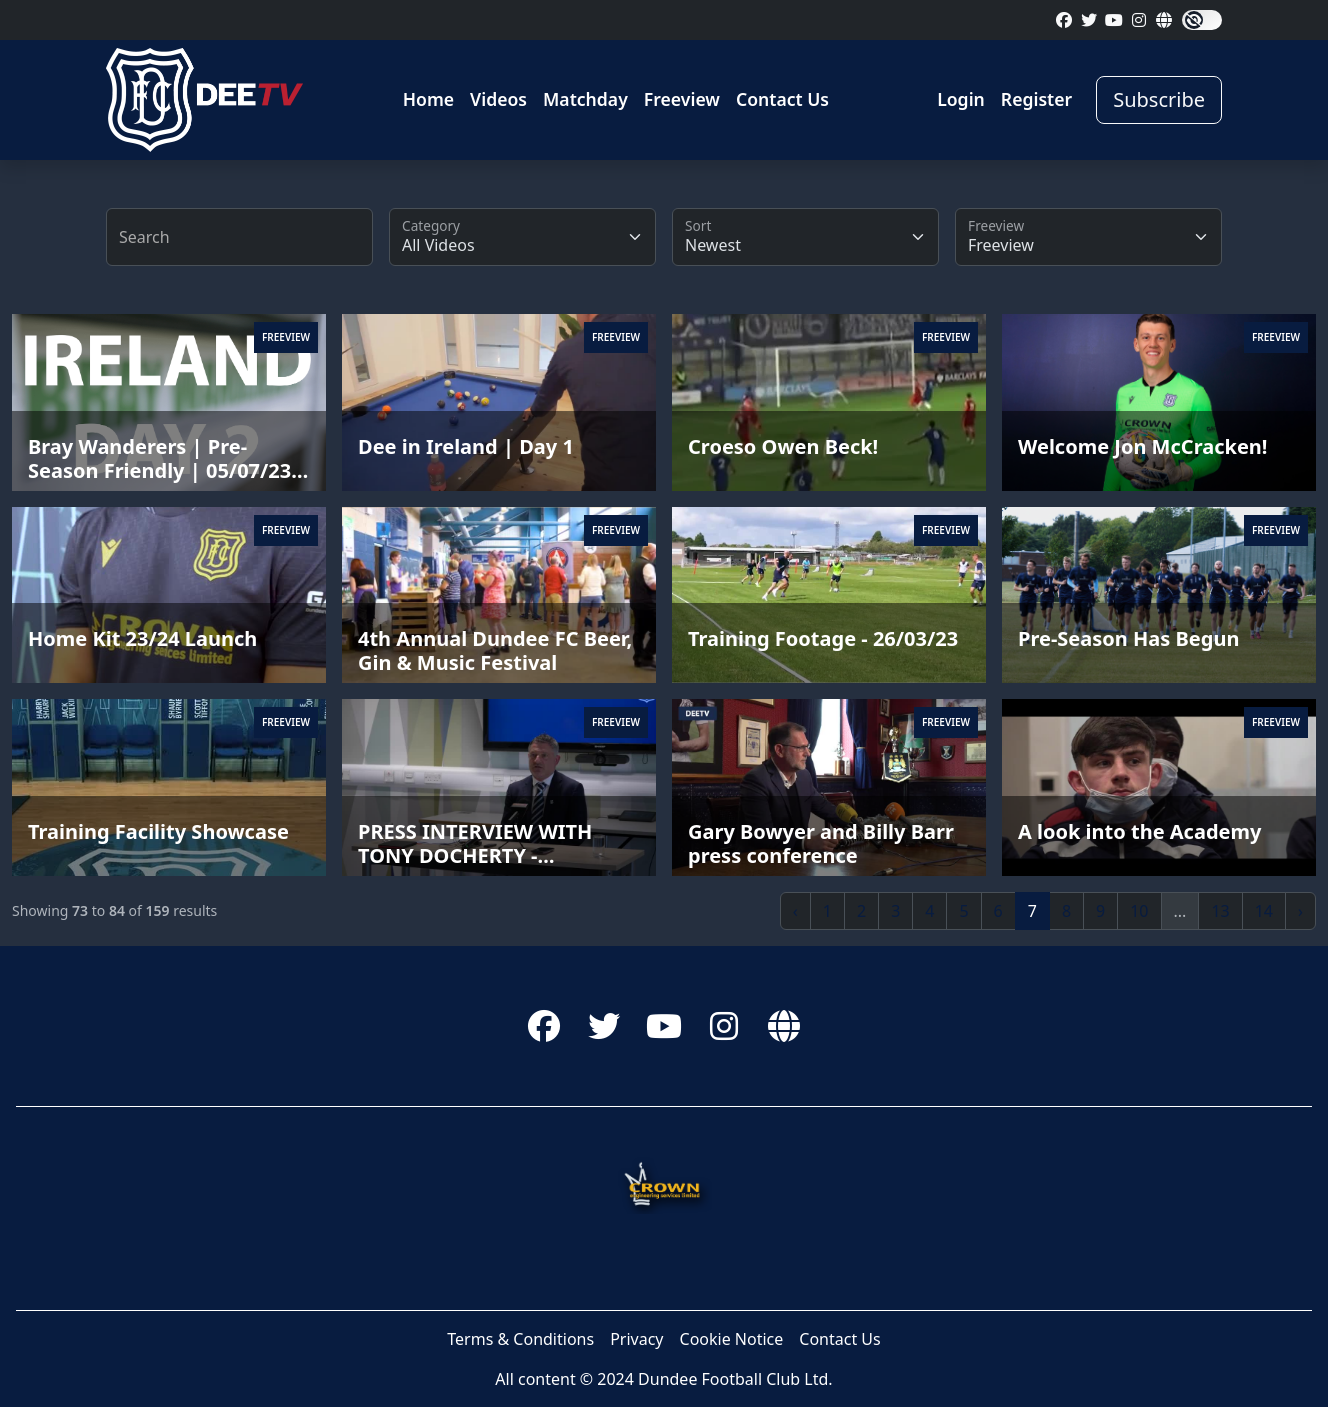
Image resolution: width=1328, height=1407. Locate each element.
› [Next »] (1300, 911)
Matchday (585, 99)
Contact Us (782, 99)
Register (1036, 99)
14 (1264, 911)
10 (1139, 911)
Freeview (682, 99)
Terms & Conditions (520, 1339)
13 (1220, 911)
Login (961, 99)
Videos (498, 99)
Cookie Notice (732, 1339)
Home (428, 99)
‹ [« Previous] (795, 911)
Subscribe (1159, 99)
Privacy (636, 1339)
